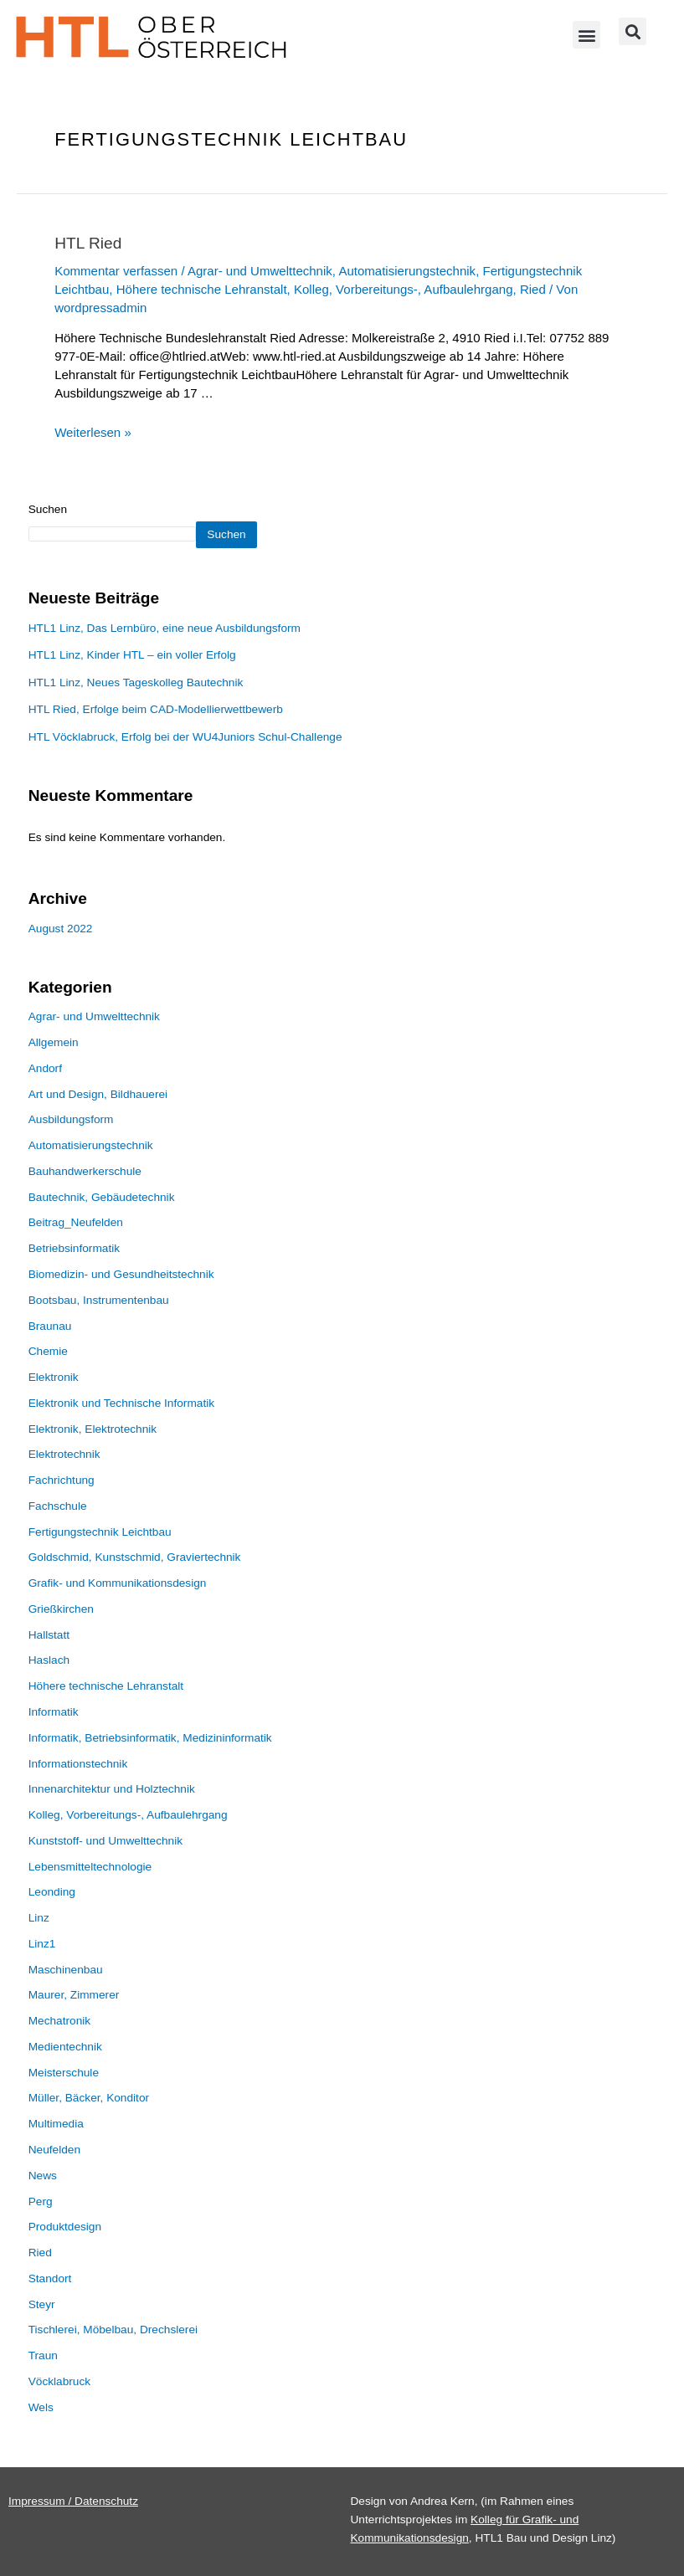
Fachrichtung (61, 1480)
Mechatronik (59, 2020)
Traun (43, 2355)
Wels (41, 2407)
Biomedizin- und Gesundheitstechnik (121, 1274)
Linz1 (42, 1943)
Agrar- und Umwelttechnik (260, 271)
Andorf (45, 1068)
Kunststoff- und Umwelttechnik (105, 1841)
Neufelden (54, 2149)
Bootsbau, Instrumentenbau (98, 1300)
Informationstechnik (78, 1764)
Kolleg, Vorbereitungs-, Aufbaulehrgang (403, 289)
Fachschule (57, 1506)
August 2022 (60, 928)
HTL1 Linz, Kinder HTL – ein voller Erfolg (132, 655)
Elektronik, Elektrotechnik (92, 1429)
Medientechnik (65, 2046)
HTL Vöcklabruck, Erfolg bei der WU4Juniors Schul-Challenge (185, 737)
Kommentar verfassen (115, 271)
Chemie (48, 1351)
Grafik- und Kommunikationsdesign (117, 1583)
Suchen (47, 509)
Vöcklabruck (59, 2381)
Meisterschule (63, 2072)
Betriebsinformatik (74, 1248)
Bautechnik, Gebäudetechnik (101, 1197)
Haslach (48, 1660)
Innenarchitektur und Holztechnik (111, 1789)
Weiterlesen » (92, 432)
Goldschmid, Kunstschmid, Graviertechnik (134, 1557)
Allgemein (53, 1042)
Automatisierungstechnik (407, 271)
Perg (40, 2201)
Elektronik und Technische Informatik (121, 1403)
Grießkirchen (61, 1609)
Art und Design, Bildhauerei (97, 1094)
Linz (38, 1917)
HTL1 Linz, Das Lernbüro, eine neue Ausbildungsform (164, 628)
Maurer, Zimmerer (74, 1994)
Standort (50, 2278)
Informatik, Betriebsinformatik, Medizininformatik (150, 1738)
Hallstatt (48, 1635)
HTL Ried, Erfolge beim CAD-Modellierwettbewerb (155, 709)
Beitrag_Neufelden (75, 1222)
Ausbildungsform (71, 1119)
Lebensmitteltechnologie (90, 1866)
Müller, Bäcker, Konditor (88, 2097)
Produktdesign (64, 2226)
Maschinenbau (65, 1969)
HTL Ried (87, 243)
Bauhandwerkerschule (84, 1171)
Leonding (51, 1892)
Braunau (50, 1326)
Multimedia (56, 2123)
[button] (586, 35)
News (42, 2175)
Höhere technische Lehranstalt (201, 289)
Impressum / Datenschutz (73, 2501)
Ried (533, 289)
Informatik (53, 1712)
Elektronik (53, 1377)
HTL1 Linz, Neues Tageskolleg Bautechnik (136, 682)
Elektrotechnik (64, 1454)
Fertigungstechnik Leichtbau (100, 1532)
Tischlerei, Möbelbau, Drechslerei (113, 2329)
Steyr (41, 2304)
